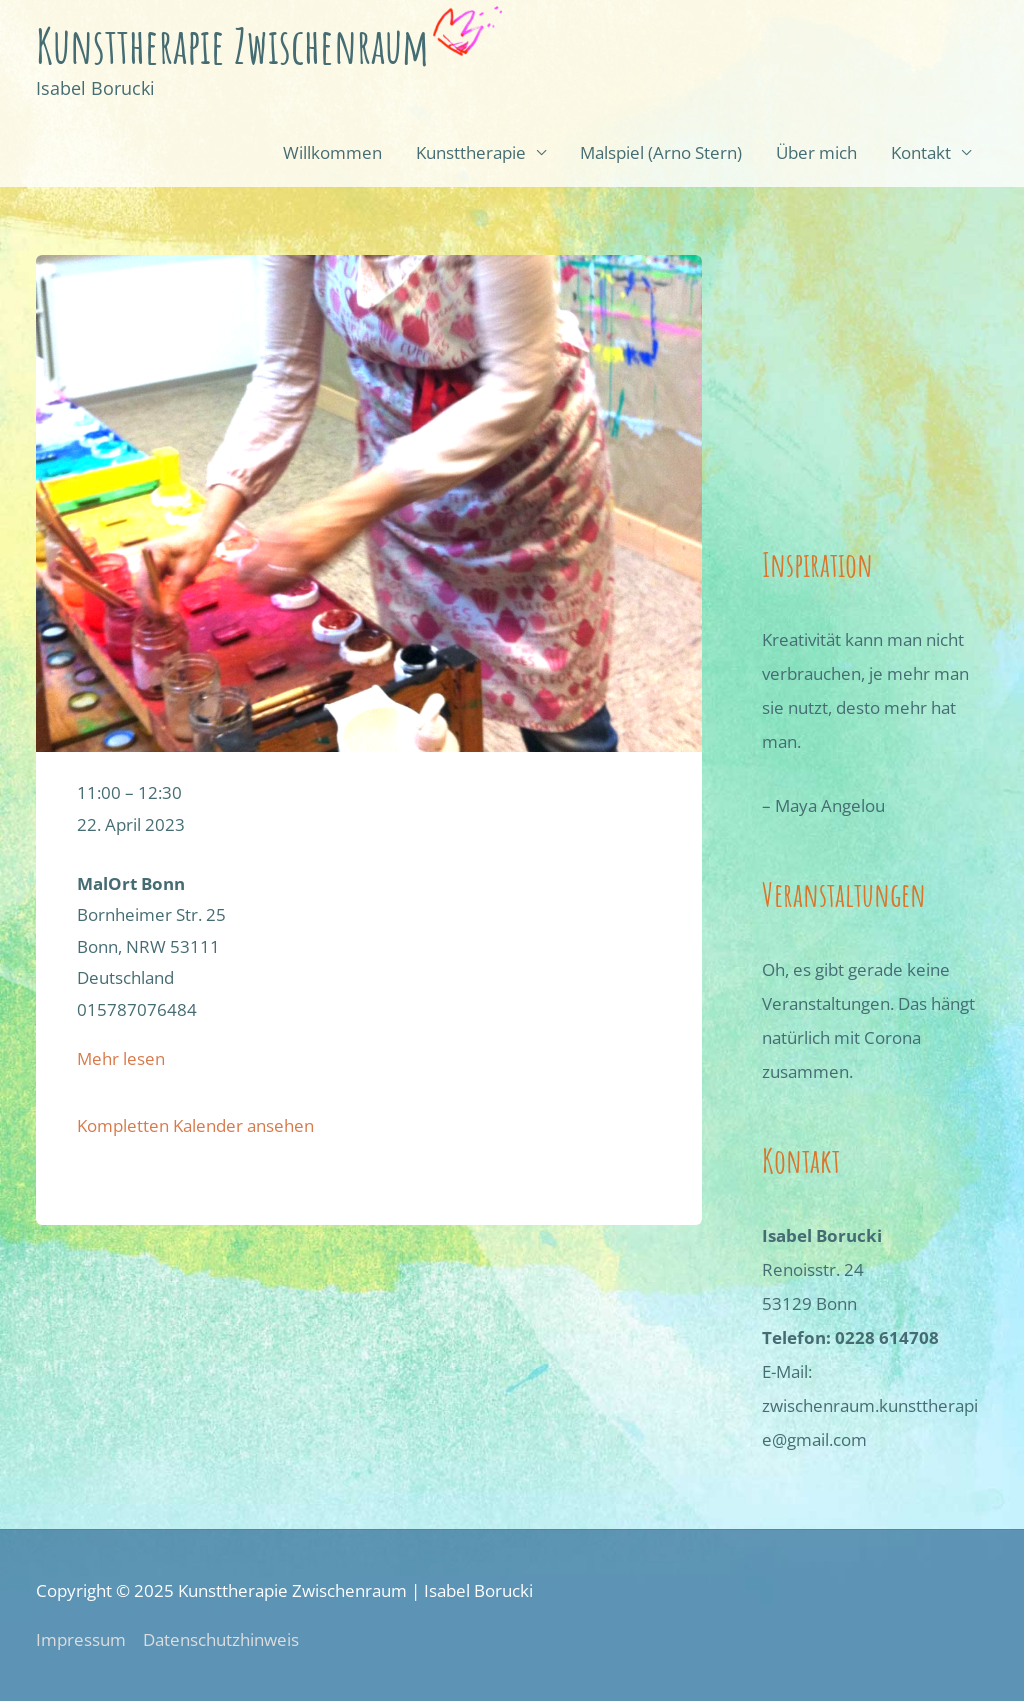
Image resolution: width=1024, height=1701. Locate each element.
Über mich (816, 152)
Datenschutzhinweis (221, 1639)
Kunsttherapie (471, 152)
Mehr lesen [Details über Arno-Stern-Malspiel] (121, 1058)
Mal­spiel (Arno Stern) (661, 152)
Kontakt (921, 152)
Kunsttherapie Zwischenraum (232, 45)
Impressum (81, 1639)
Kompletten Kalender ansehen (195, 1125)
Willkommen (332, 152)
